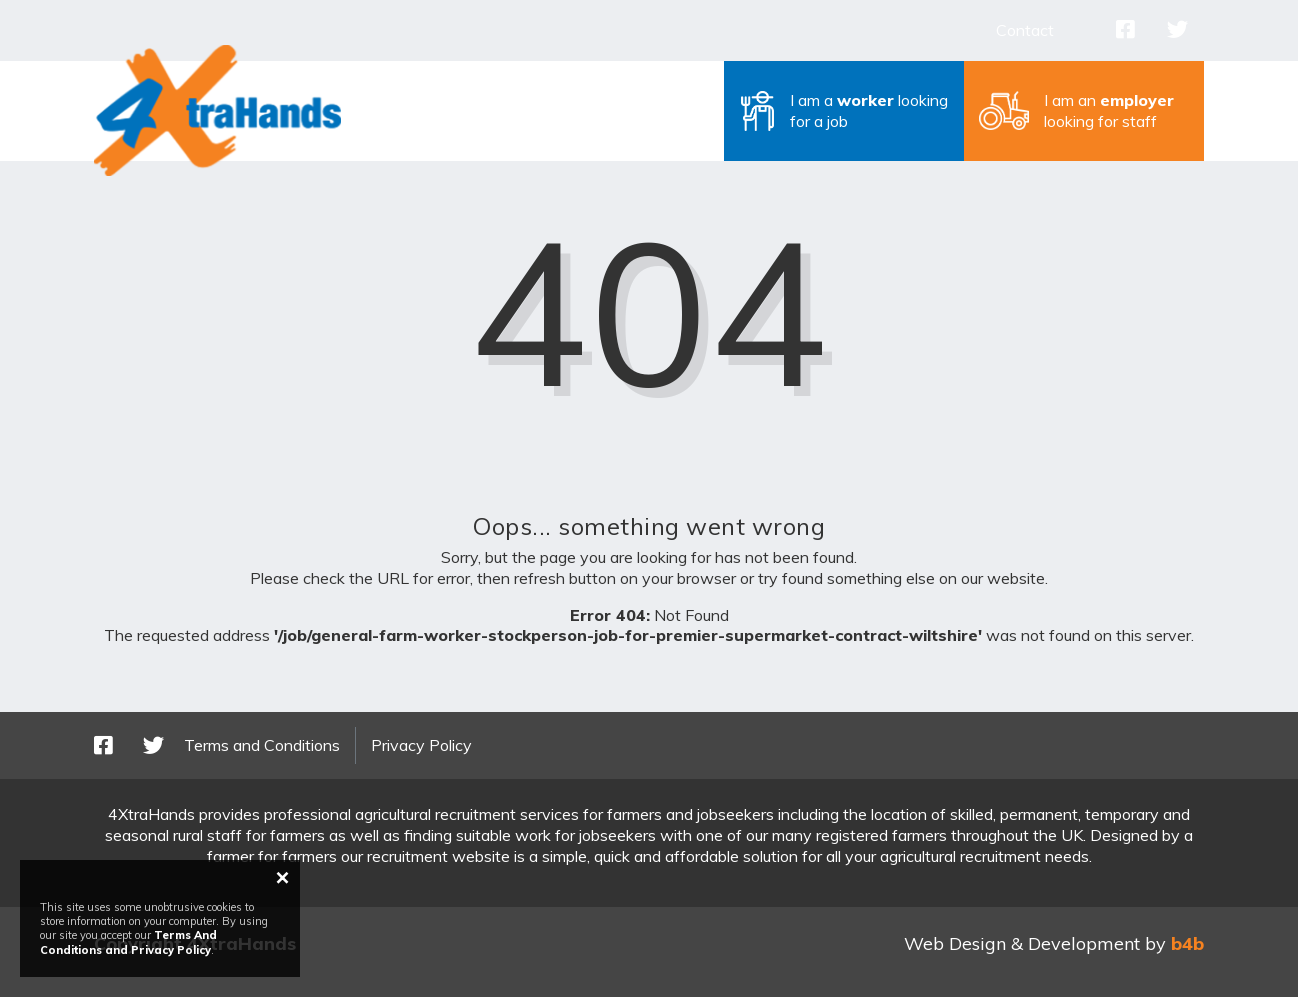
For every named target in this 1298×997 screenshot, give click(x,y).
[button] (844, 111)
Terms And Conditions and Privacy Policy (128, 942)
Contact (1025, 30)
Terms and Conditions (262, 745)
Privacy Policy (421, 745)
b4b (1187, 943)
